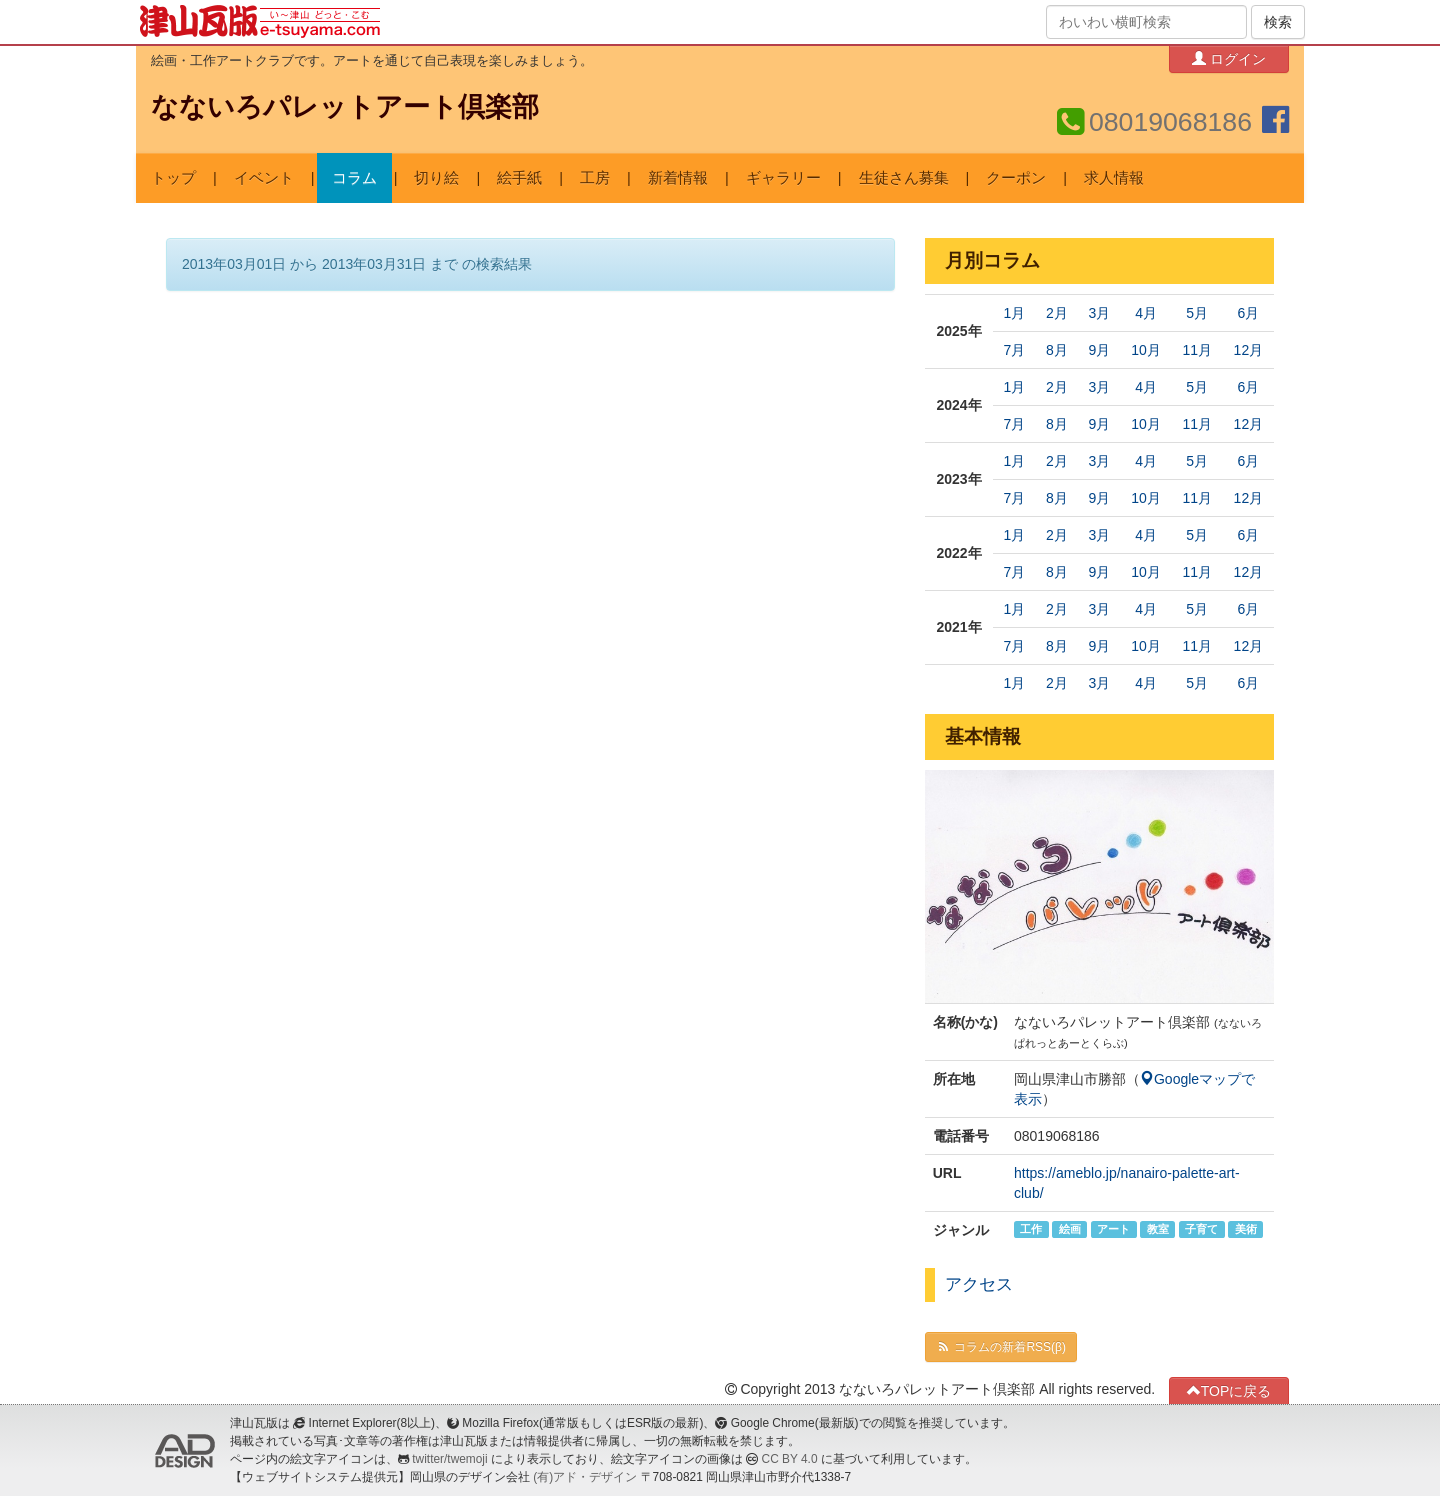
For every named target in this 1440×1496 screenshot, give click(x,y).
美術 (1246, 1229)
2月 (1057, 313)
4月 (1146, 313)
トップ (173, 178)
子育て (1201, 1229)
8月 (1057, 350)
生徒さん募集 (904, 178)
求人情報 (1114, 178)
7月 (1015, 350)
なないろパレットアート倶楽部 (345, 107)
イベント (264, 178)
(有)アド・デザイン (585, 1477)
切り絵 (436, 178)
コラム (354, 178)
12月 (1249, 350)
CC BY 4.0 (790, 1459)
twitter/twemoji (449, 1459)
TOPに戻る (1229, 1390)
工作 (1031, 1229)
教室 (1158, 1229)
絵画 (1070, 1229)
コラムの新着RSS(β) (1001, 1347)
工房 (595, 178)
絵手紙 (519, 178)
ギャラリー (783, 178)
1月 (1015, 313)
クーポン (1016, 178)
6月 (1248, 313)
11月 (1197, 350)
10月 (1146, 350)
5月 (1197, 313)
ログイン (1229, 58)
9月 (1099, 350)
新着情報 (678, 178)
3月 (1099, 313)
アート (1113, 1229)
